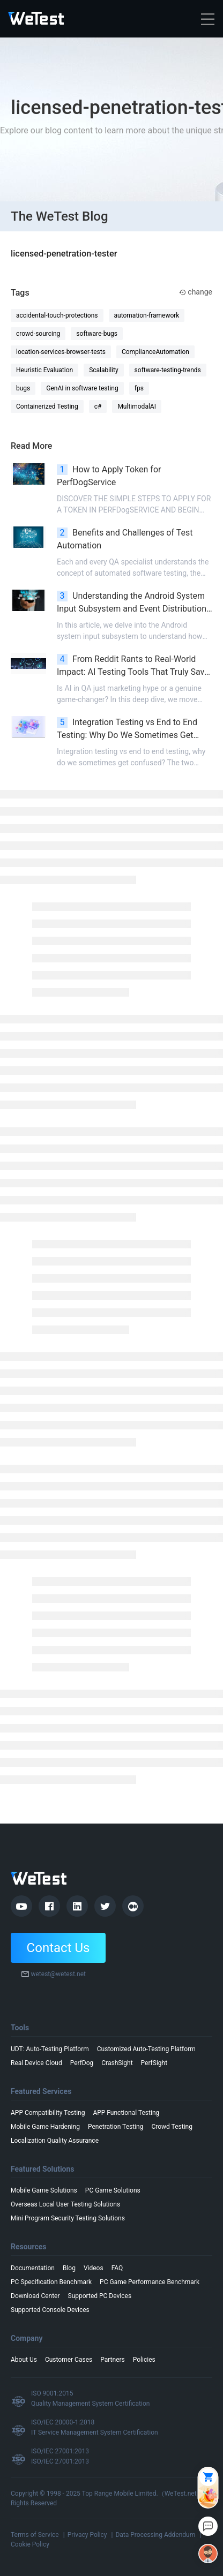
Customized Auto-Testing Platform (146, 2049)
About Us (24, 2359)
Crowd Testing (171, 2126)
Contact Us (58, 1947)
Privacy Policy (87, 2535)
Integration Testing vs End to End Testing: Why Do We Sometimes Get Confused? (127, 729)
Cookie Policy (30, 2544)
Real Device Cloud (36, 2063)
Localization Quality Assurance (55, 2140)
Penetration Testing (116, 2126)
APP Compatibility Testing (48, 2112)
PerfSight (154, 2063)
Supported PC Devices (100, 2296)
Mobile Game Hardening (45, 2126)
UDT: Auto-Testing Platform (50, 2049)
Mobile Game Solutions (44, 2190)
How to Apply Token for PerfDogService (109, 475)
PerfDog (82, 2063)
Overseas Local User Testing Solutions (65, 2204)
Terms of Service (35, 2535)
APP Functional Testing (126, 2112)
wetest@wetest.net (58, 1974)
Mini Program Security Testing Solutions (68, 2218)
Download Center (35, 2296)
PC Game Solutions (112, 2190)
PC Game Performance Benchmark (149, 2282)
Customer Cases (68, 2359)
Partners (112, 2359)
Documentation (33, 2268)
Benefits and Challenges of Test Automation (124, 539)
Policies (144, 2359)
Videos (93, 2268)
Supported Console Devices (50, 2310)
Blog (69, 2268)
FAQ (117, 2268)
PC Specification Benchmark (51, 2282)
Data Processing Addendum (155, 2535)
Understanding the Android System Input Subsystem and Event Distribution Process (131, 603)
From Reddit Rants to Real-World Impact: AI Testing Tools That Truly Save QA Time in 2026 (133, 666)
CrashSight (116, 2063)
